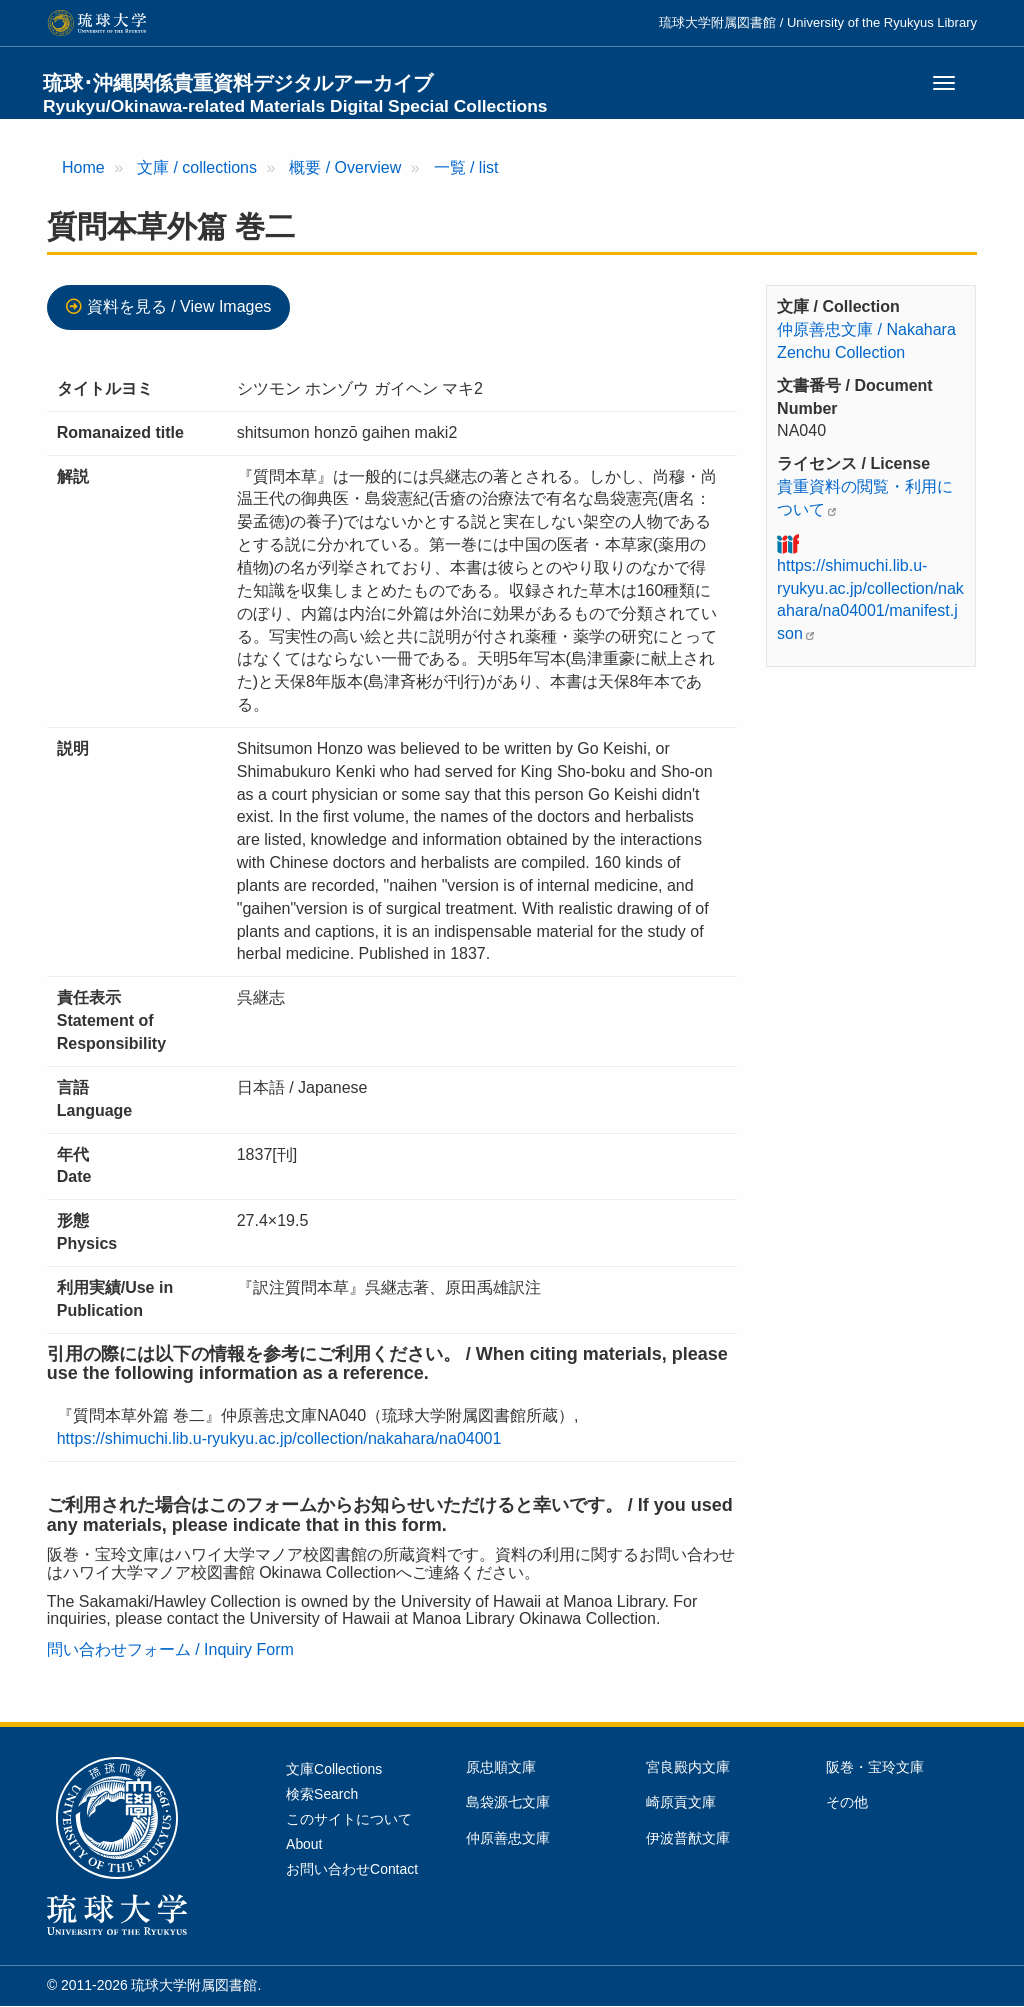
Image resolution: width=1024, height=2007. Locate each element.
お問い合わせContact (352, 1869)
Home (83, 167)
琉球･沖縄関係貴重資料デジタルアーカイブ (295, 94)
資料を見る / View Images (179, 306)
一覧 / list (466, 167)
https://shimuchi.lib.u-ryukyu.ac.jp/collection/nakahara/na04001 (279, 1438)
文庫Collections (334, 1769)
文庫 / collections (197, 167)
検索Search (322, 1794)
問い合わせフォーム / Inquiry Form (170, 1649)
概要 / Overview (345, 167)
